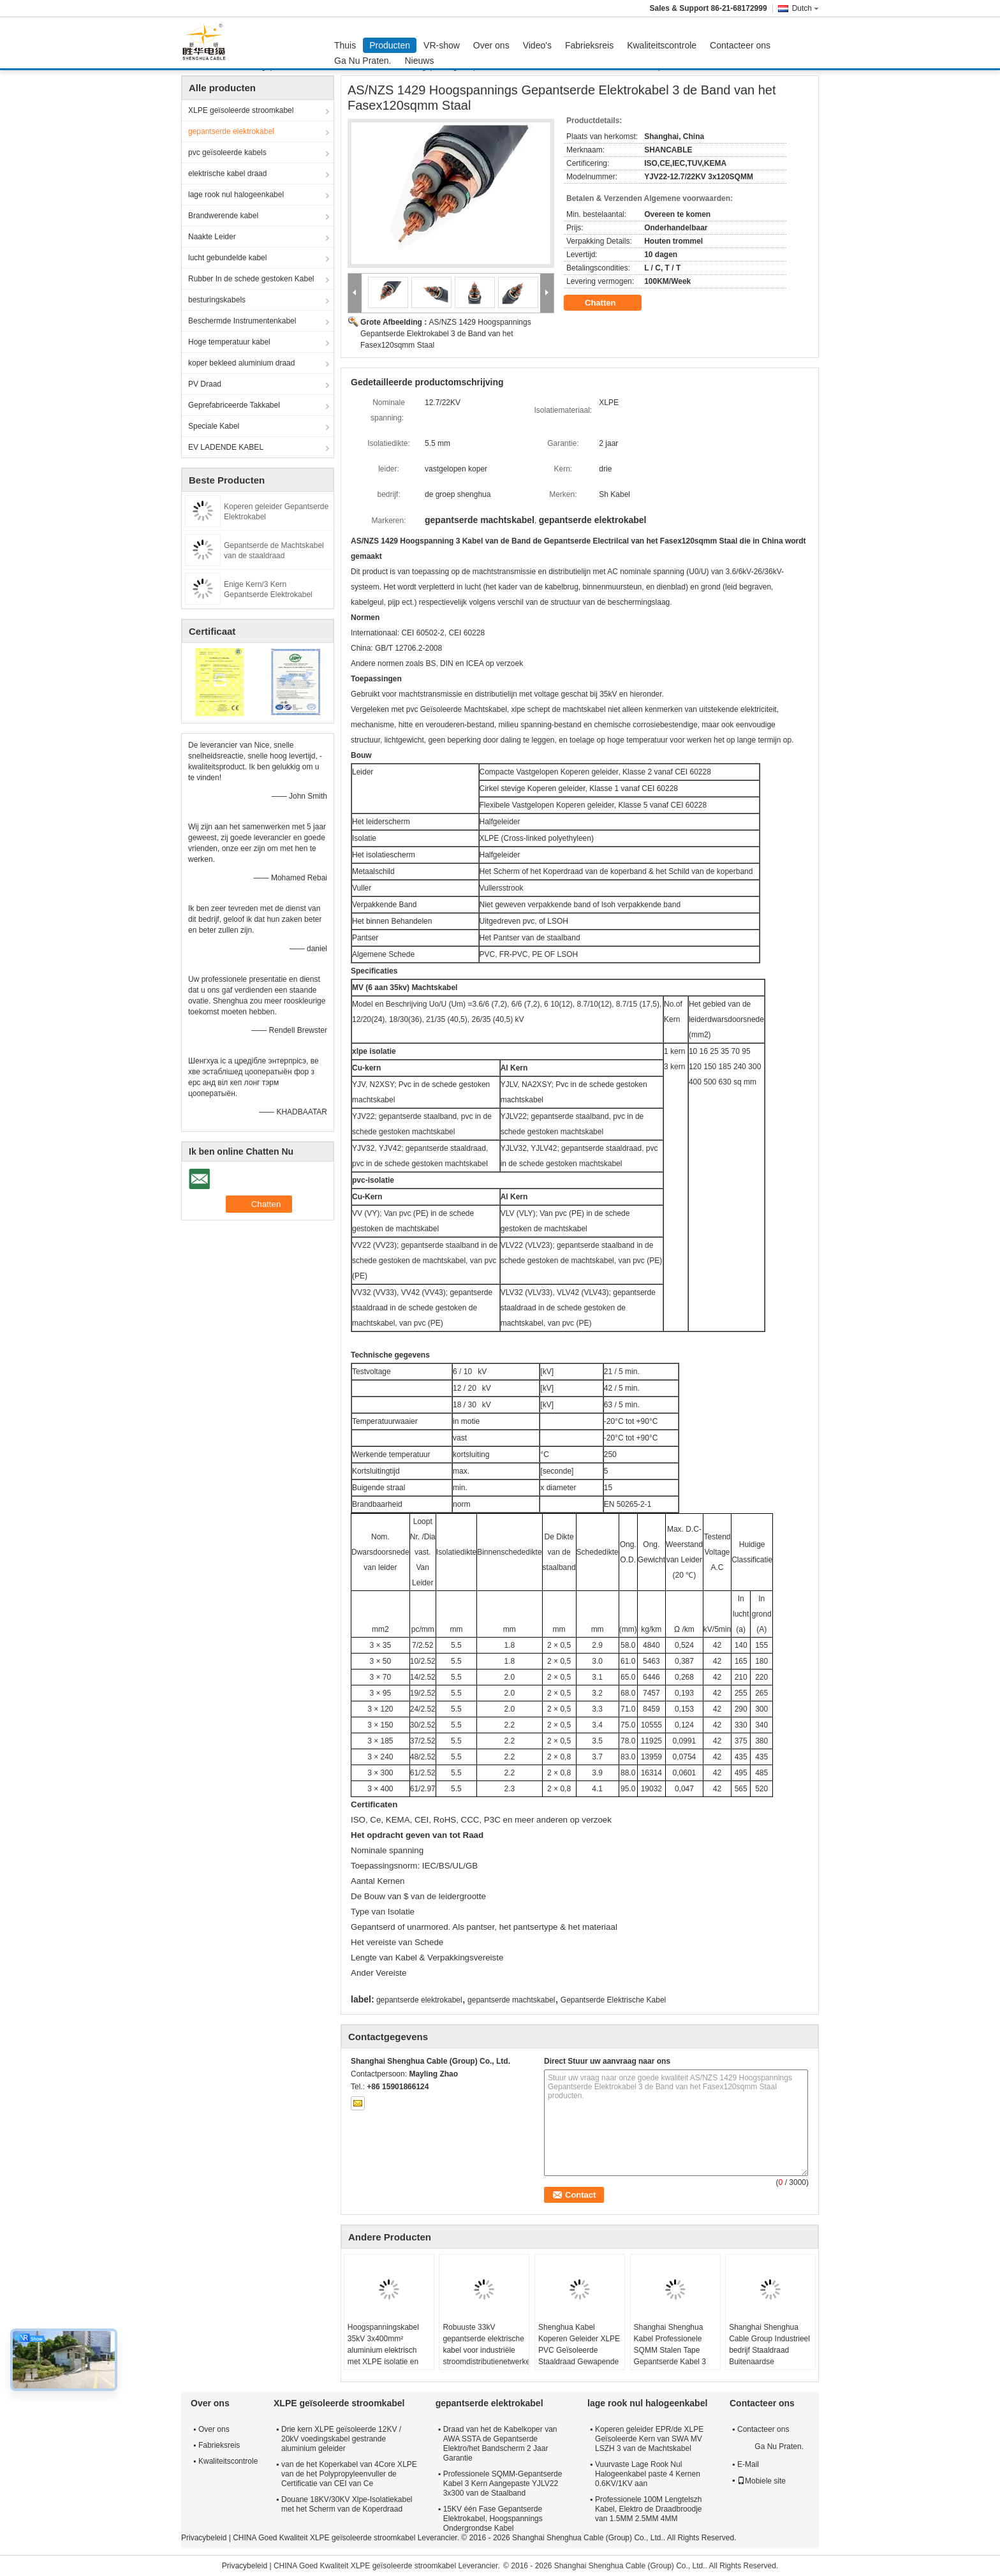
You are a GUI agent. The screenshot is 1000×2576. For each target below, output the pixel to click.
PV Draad (204, 384)
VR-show (441, 45)
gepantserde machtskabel (511, 1999)
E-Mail (748, 2464)
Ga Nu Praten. (363, 60)
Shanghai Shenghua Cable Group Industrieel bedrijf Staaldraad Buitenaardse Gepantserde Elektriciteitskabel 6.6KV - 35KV (770, 2362)
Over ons (491, 45)
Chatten (609, 303)
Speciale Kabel (213, 426)
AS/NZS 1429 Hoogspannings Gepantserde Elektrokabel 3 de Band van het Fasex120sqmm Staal (445, 334)
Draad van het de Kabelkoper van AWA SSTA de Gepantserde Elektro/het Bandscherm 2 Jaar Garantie (500, 2443)
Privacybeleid (203, 2537)
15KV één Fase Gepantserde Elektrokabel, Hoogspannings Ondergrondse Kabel (493, 2519)
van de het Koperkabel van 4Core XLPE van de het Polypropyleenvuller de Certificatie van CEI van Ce (349, 2474)
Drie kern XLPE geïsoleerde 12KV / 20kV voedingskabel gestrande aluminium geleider (341, 2439)
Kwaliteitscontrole (661, 45)
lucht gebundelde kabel (227, 257)
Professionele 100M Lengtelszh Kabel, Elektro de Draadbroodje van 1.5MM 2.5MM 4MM (648, 2509)
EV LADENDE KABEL (225, 447)
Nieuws (419, 61)
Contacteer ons (740, 45)
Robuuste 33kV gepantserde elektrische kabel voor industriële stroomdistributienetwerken (486, 2344)
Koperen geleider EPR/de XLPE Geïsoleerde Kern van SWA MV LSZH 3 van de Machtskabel (649, 2439)
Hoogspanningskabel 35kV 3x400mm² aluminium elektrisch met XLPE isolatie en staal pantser (383, 2350)
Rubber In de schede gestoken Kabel (251, 278)
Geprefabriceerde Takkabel (234, 405)
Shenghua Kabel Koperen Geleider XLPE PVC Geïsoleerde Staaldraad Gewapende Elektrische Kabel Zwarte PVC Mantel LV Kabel (579, 2362)
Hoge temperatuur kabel (229, 341)
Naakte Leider (212, 236)
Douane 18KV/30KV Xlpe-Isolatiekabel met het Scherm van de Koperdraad (346, 2504)
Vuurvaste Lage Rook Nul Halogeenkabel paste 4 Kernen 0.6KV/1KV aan (647, 2474)
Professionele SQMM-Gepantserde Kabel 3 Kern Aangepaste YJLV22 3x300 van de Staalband (502, 2483)
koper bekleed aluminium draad (241, 363)
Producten (389, 45)
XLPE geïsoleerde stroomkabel (240, 110)
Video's (537, 45)
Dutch (805, 8)
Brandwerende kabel (223, 215)
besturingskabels (217, 299)
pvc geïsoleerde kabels (227, 152)
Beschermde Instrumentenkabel (242, 320)
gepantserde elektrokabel (231, 131)
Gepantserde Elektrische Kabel (613, 1999)
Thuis (345, 45)
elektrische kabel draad (227, 173)
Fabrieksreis (589, 45)
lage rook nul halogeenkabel (236, 194)
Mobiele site (761, 2480)
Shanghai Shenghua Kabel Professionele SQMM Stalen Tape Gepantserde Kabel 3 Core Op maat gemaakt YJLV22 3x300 (674, 2356)
